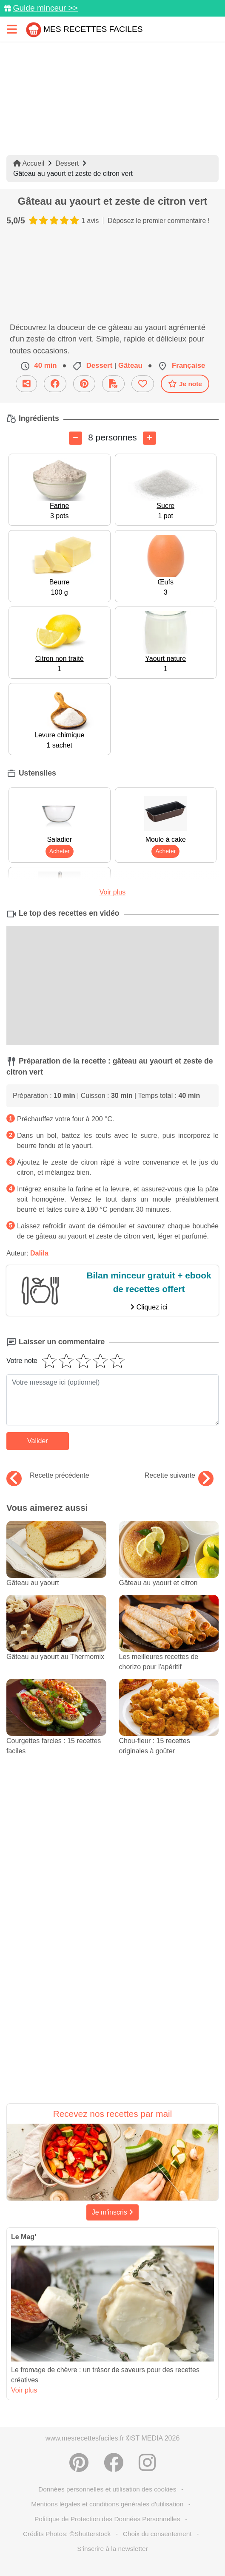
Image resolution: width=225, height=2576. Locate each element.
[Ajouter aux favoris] (142, 383)
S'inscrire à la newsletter (112, 2548)
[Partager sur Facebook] (55, 383)
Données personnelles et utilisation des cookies (107, 2489)
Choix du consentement (157, 2533)
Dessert (67, 163)
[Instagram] (147, 2462)
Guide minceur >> (45, 7)
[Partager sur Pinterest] (84, 383)
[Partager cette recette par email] (26, 383)
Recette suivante (179, 1475)
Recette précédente (47, 1475)
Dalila (39, 1253)
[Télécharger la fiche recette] (113, 383)
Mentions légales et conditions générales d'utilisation (107, 2504)
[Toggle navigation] (12, 29)
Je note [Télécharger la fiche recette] (185, 383)
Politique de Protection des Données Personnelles (107, 2518)
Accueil (28, 163)
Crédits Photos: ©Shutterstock (67, 2533)
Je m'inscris (113, 2212)
